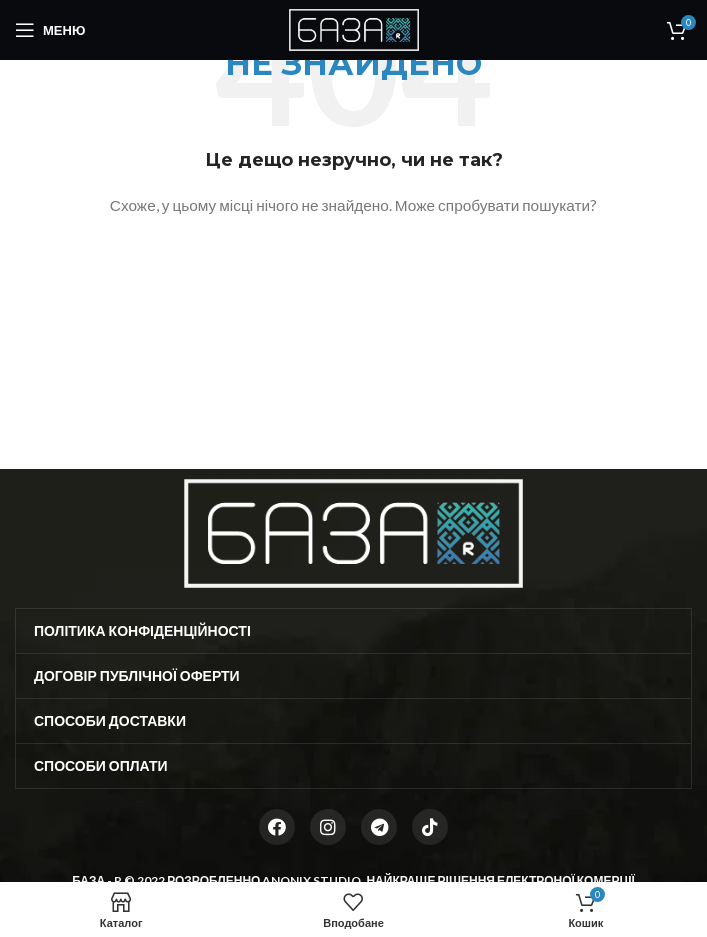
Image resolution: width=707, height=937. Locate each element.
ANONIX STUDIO (311, 880)
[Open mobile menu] (50, 30)
